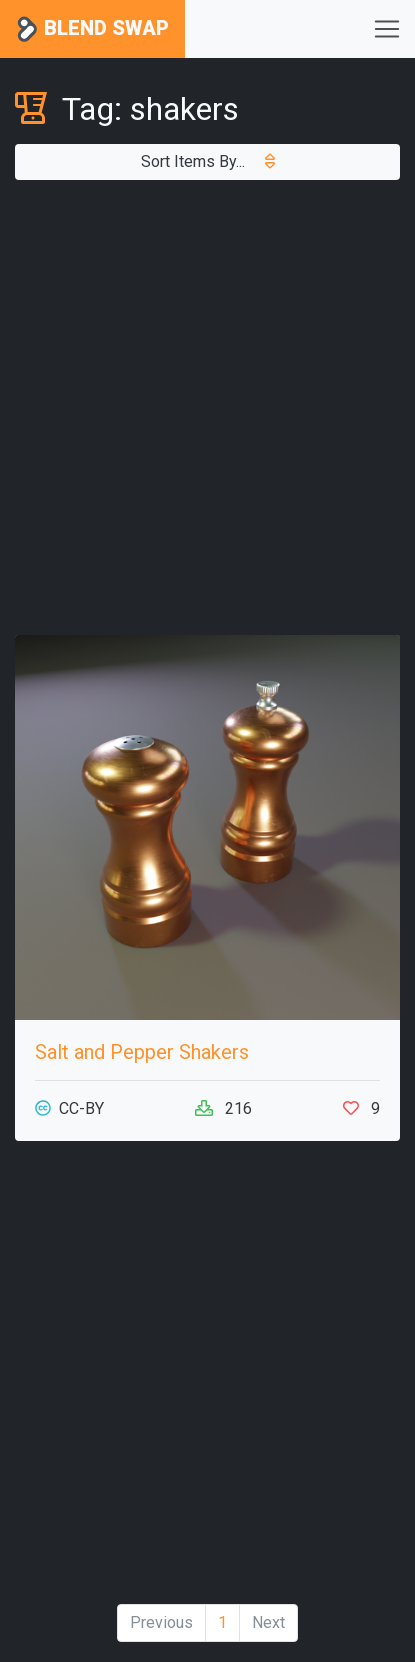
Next (268, 1622)
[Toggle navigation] (387, 29)
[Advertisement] (207, 407)
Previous (161, 1622)
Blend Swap (92, 29)
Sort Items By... (208, 161)
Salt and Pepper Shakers (142, 1052)
